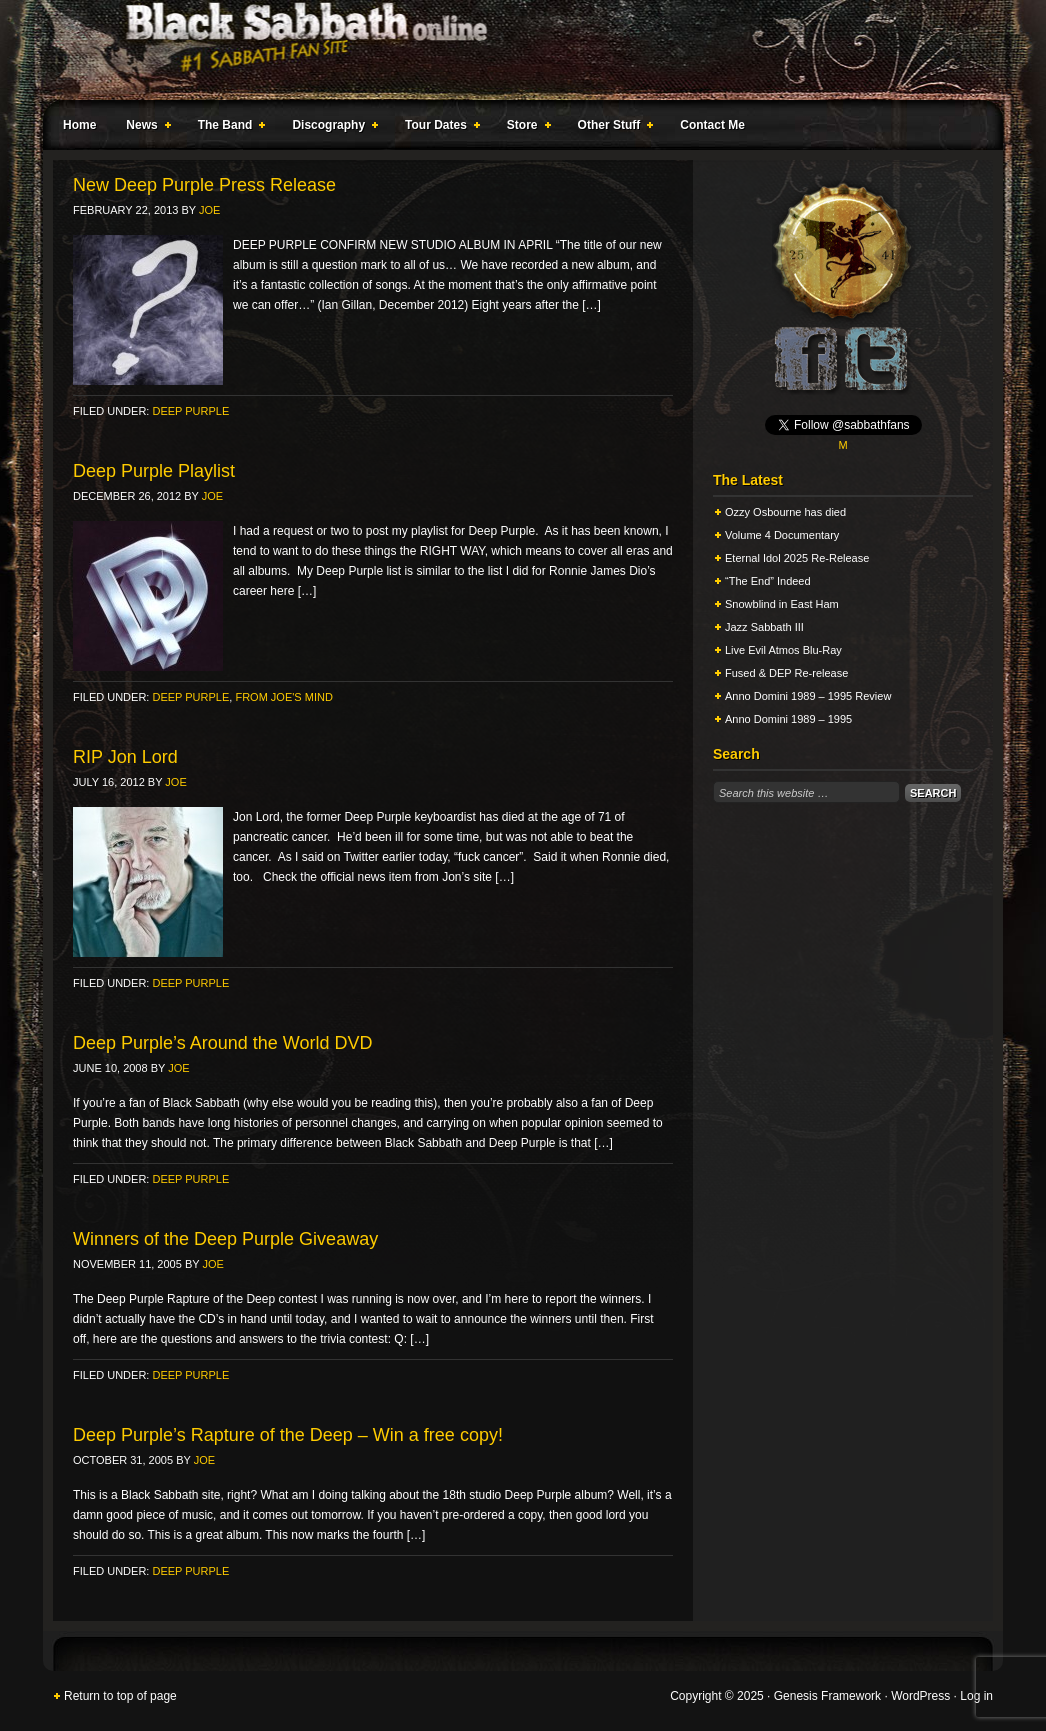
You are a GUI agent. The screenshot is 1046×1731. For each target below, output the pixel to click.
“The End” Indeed (768, 581)
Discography (331, 128)
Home (79, 125)
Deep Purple (190, 411)
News (144, 128)
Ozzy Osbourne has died (785, 512)
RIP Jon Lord (125, 757)
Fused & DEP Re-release (786, 673)
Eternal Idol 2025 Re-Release (797, 558)
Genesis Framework (827, 1696)
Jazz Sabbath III (764, 627)
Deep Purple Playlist (154, 471)
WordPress (920, 1696)
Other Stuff (612, 128)
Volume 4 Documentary (782, 535)
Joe (209, 210)
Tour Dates (438, 128)
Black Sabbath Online (513, 50)
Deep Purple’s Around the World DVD (223, 1043)
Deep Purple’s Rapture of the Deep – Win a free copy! (288, 1435)
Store (525, 128)
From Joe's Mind (283, 697)
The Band (228, 128)
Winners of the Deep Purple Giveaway (225, 1239)
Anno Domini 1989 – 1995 (788, 719)
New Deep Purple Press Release (204, 185)
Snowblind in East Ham (782, 604)
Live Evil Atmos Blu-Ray (783, 650)
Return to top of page (120, 1696)
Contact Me (712, 125)
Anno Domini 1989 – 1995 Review (808, 696)
